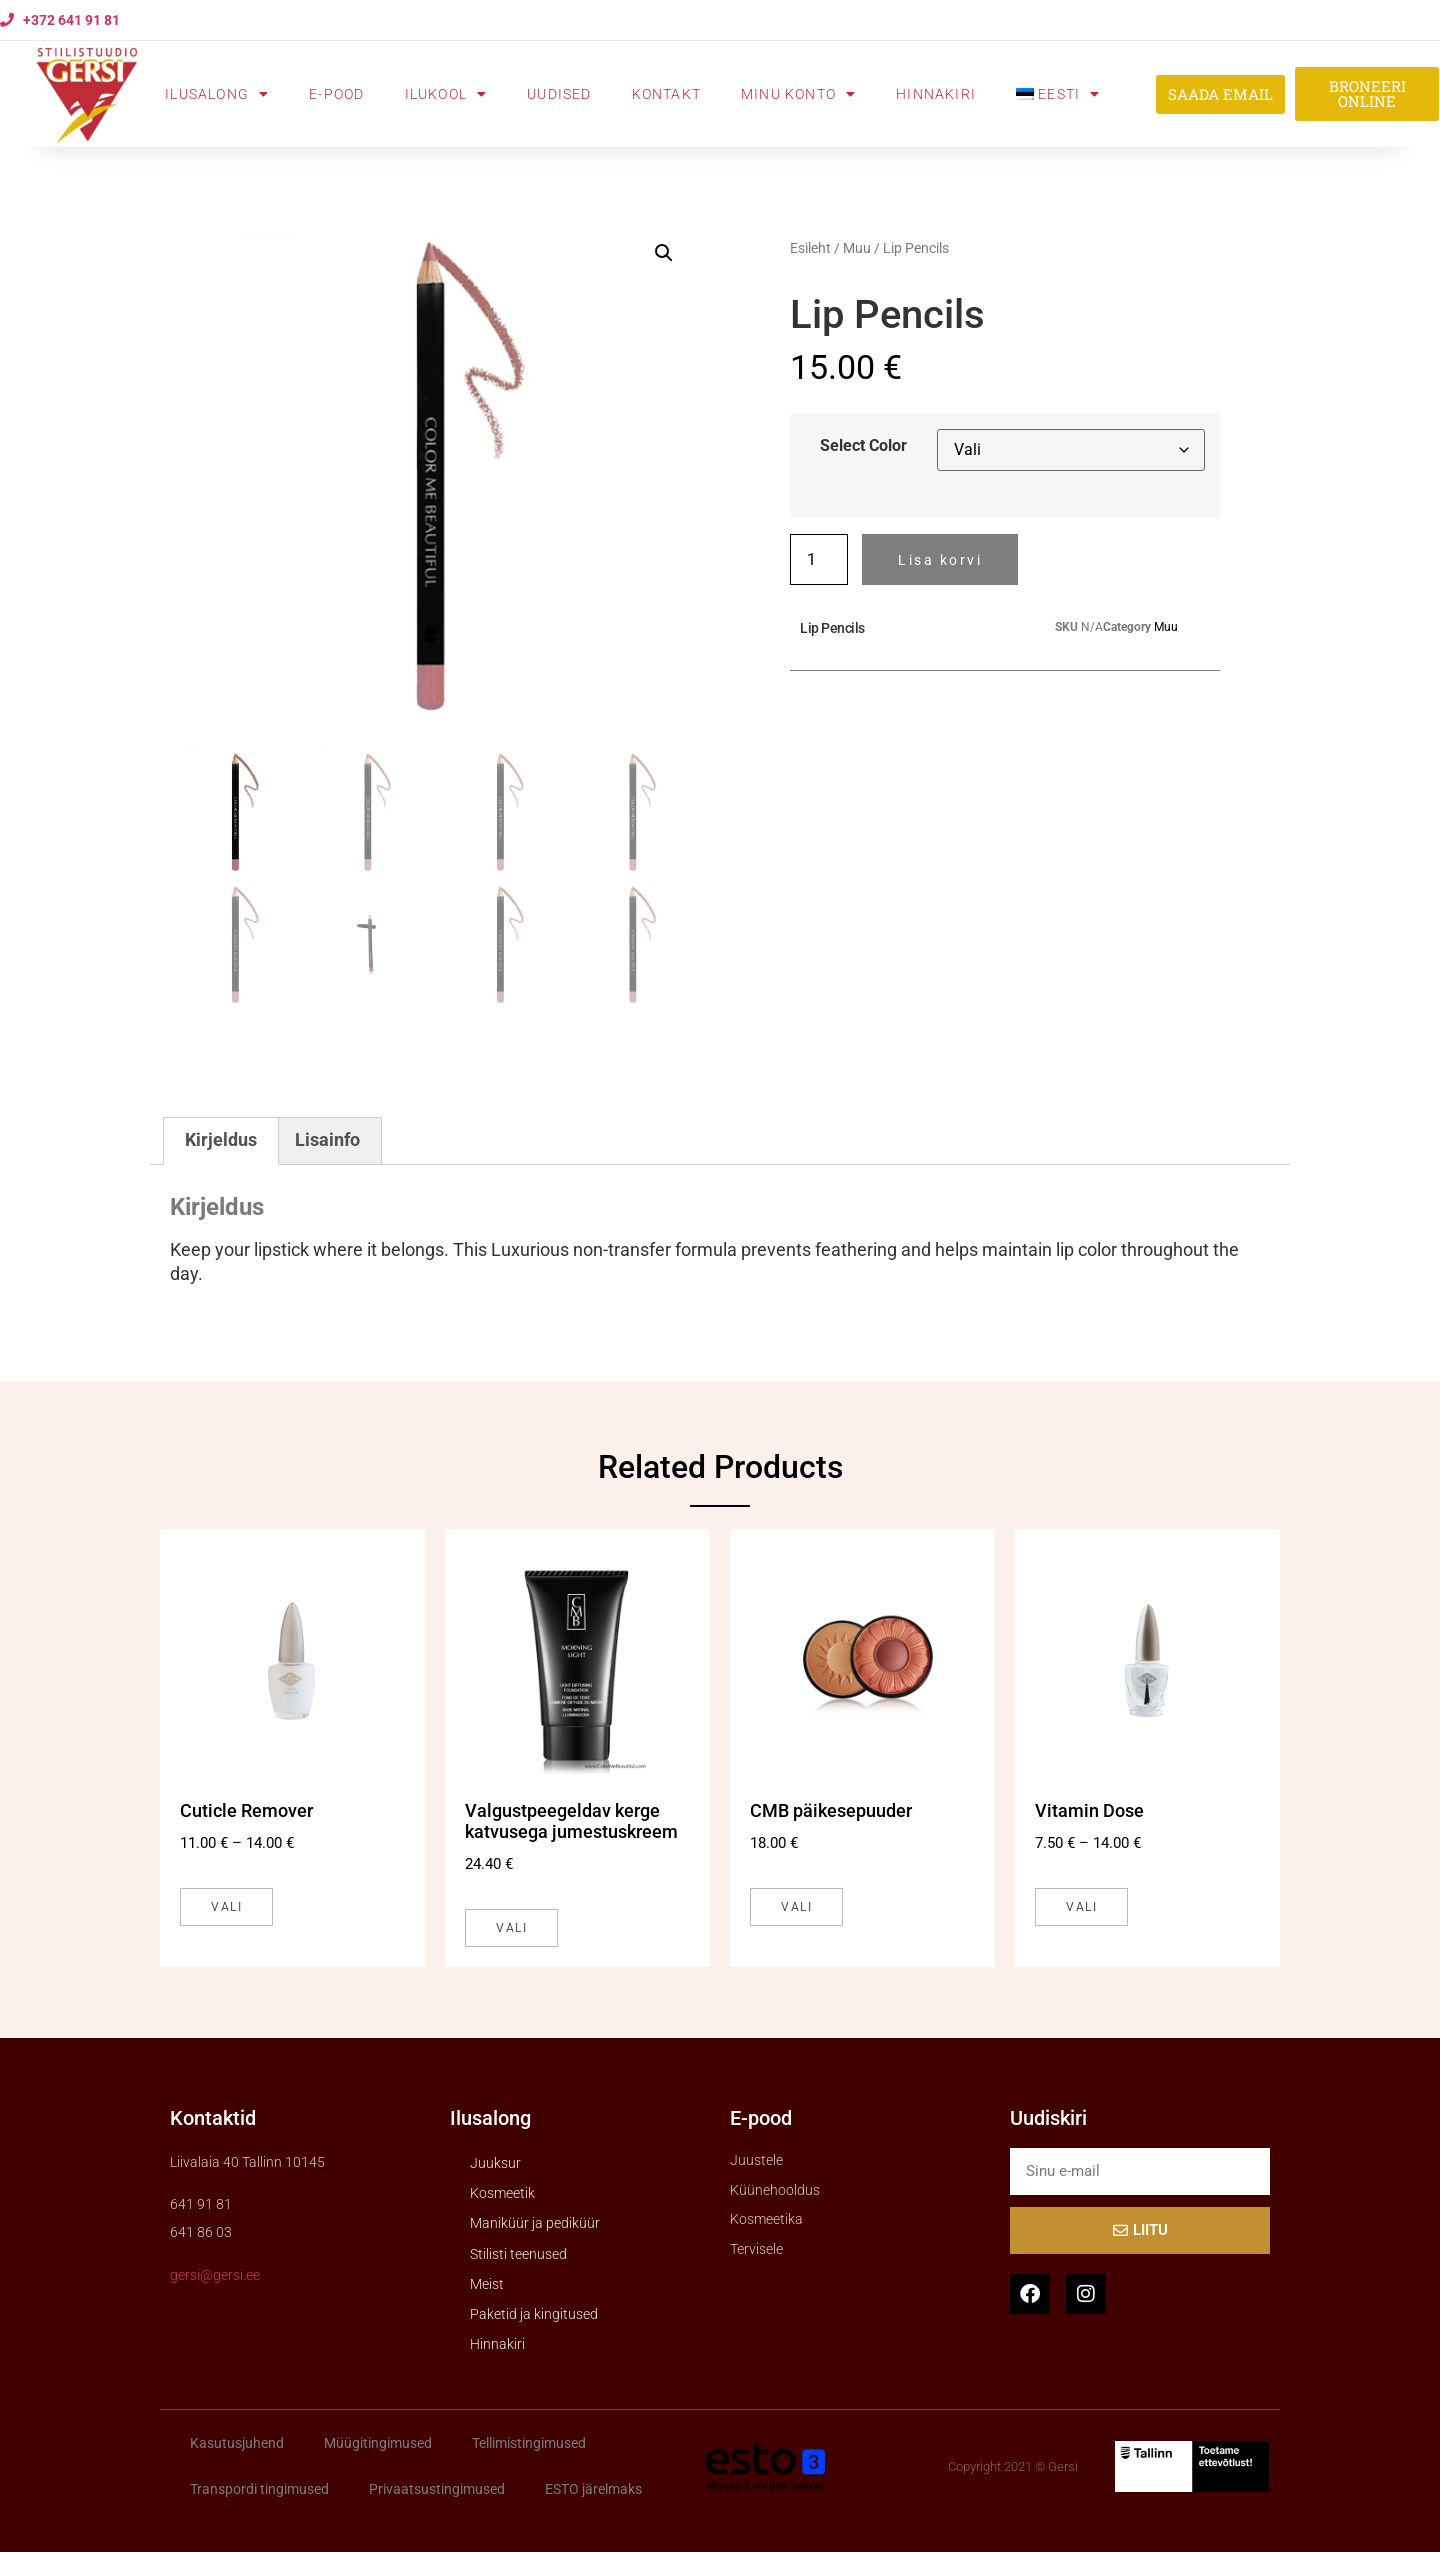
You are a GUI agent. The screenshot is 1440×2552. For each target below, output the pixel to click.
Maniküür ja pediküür (535, 2223)
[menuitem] (1058, 94)
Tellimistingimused (529, 2443)
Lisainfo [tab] (327, 1140)
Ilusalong (217, 94)
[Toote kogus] (819, 559)
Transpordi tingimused (259, 2489)
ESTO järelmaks (593, 2489)
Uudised (559, 94)
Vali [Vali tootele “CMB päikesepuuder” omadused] (796, 1907)
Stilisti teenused (518, 2254)
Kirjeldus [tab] (221, 1140)
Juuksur (495, 2163)
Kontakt (666, 94)
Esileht (810, 248)
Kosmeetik (502, 2193)
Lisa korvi (940, 560)
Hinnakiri (936, 94)
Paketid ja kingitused (534, 2314)
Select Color (863, 446)
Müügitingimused (378, 2443)
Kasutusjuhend (237, 2443)
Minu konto (798, 94)
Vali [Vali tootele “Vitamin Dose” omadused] (1081, 1907)
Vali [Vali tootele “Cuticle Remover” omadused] (226, 1907)
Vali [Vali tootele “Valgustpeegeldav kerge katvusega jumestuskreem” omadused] (511, 1928)
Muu (857, 248)
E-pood (336, 94)
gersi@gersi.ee (215, 2275)
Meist (487, 2284)
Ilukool (446, 94)
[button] (664, 253)
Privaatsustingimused (437, 2489)
